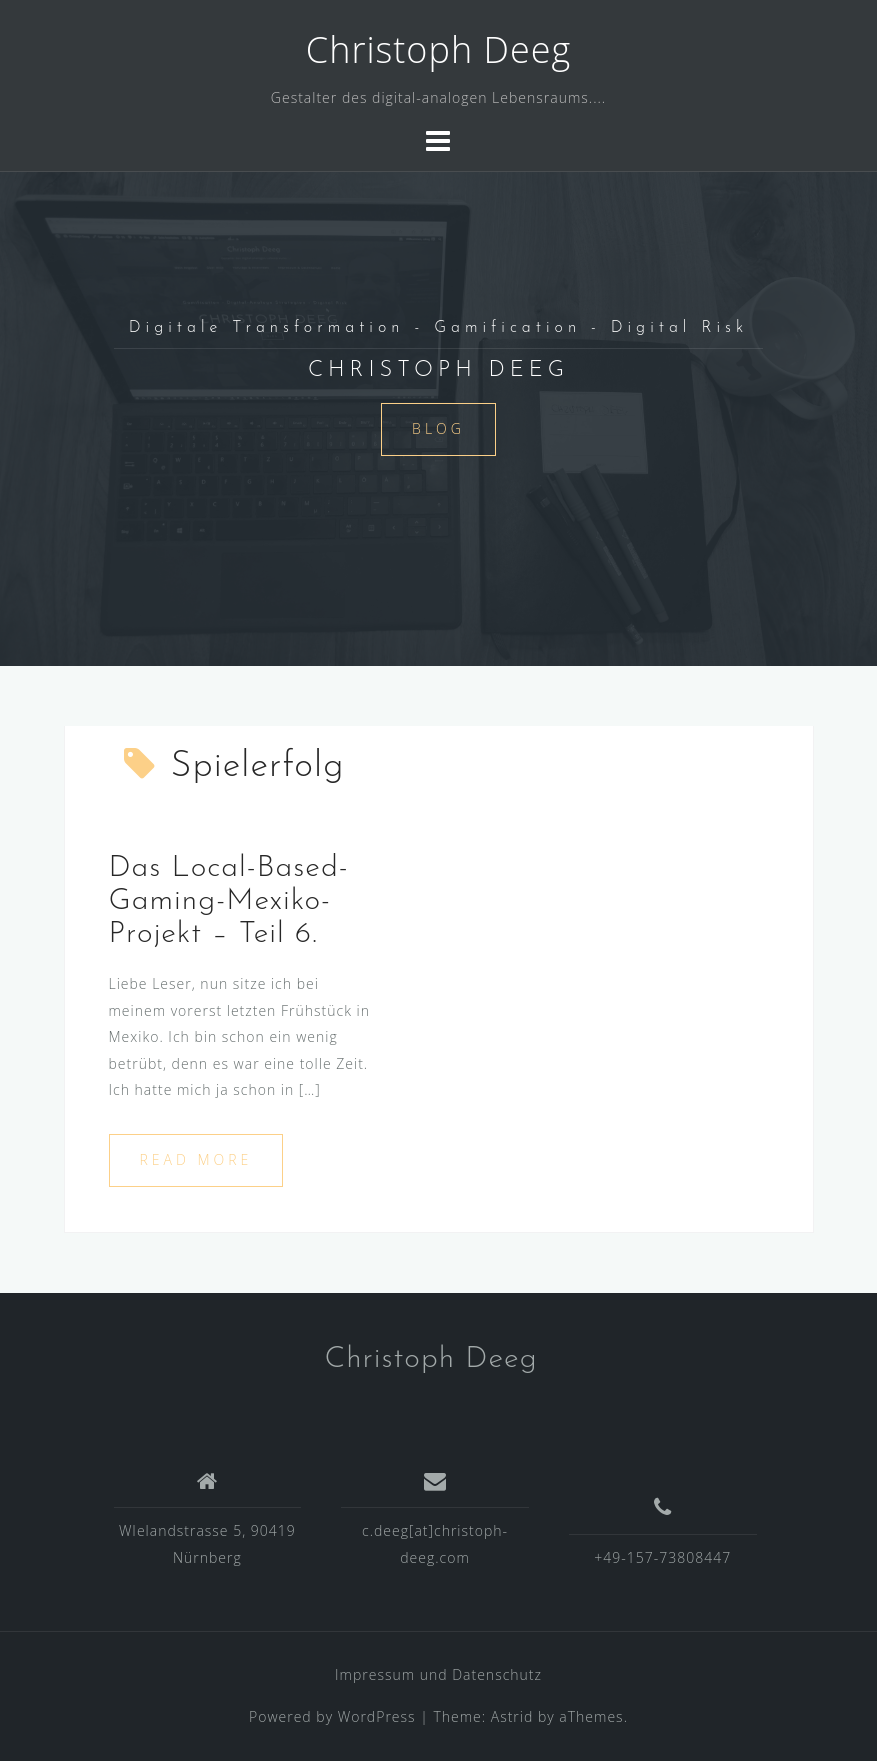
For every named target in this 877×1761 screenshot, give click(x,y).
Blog (438, 428)
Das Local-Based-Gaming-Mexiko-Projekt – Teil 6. (229, 901)
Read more (196, 1159)
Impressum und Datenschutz (438, 1674)
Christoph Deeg (438, 49)
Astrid (512, 1716)
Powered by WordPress (332, 1716)
